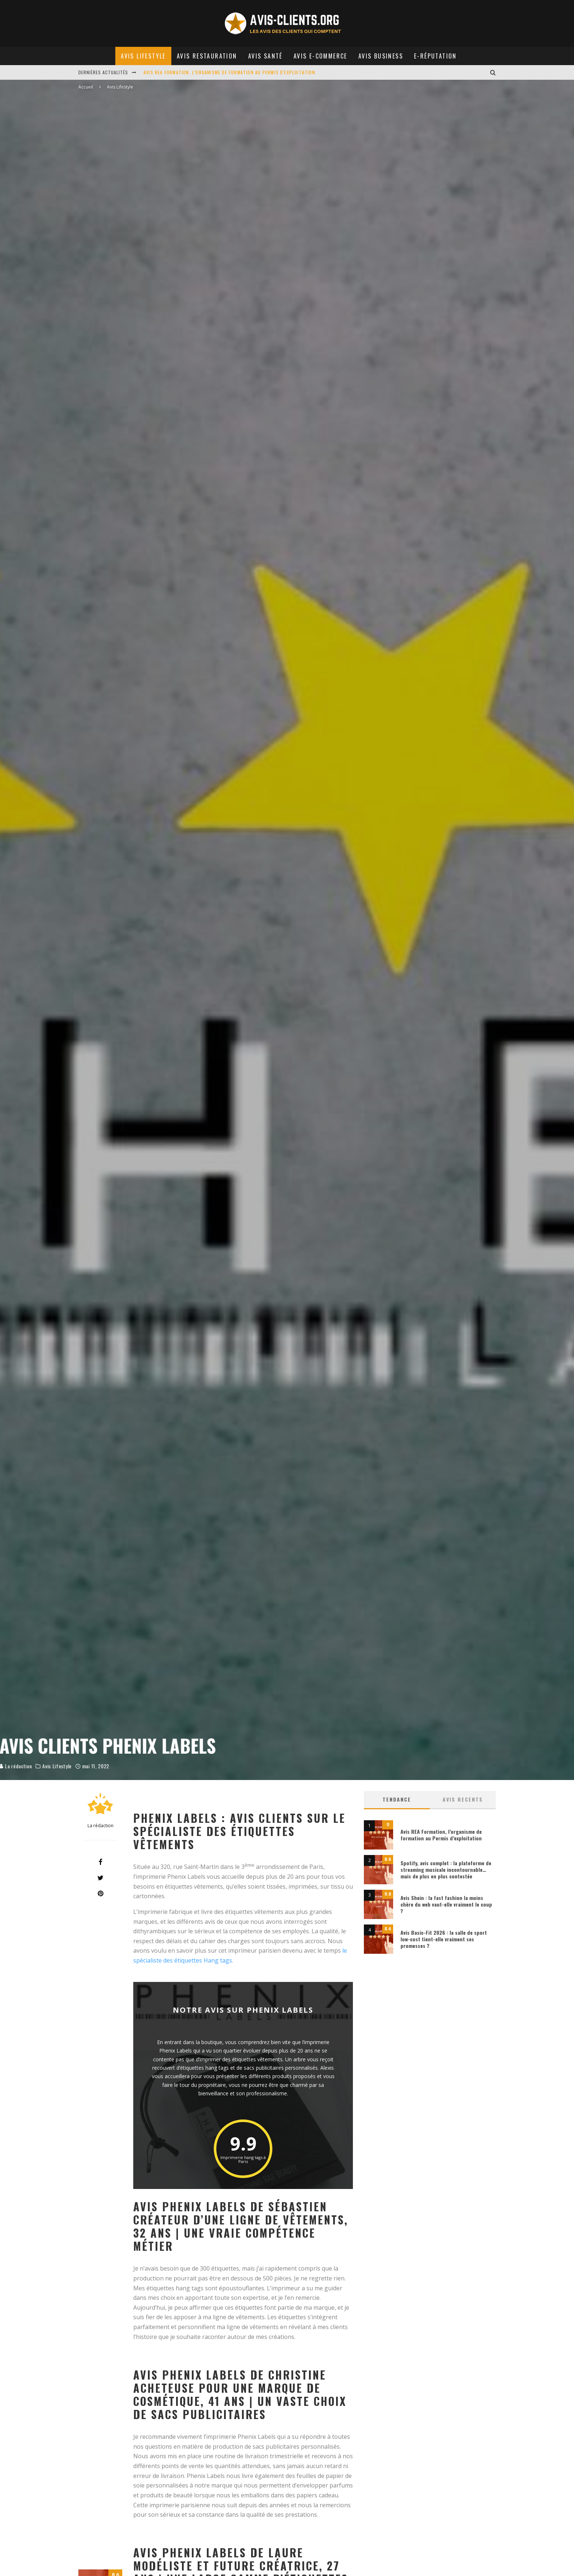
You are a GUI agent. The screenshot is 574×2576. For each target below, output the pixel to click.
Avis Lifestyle (143, 56)
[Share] (100, 1862)
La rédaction (94, 1758)
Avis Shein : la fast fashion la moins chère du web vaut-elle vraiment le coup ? (446, 1904)
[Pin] (100, 1893)
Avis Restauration (207, 56)
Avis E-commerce (320, 56)
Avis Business (380, 56)
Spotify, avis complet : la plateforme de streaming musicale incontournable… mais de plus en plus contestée (445, 1869)
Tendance (397, 1799)
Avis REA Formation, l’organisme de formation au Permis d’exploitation (441, 1835)
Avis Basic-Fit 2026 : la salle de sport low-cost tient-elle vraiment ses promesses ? (443, 1939)
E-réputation (435, 56)
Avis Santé (265, 56)
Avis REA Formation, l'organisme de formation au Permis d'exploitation (229, 72)
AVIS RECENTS (463, 1799)
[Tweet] (100, 1877)
